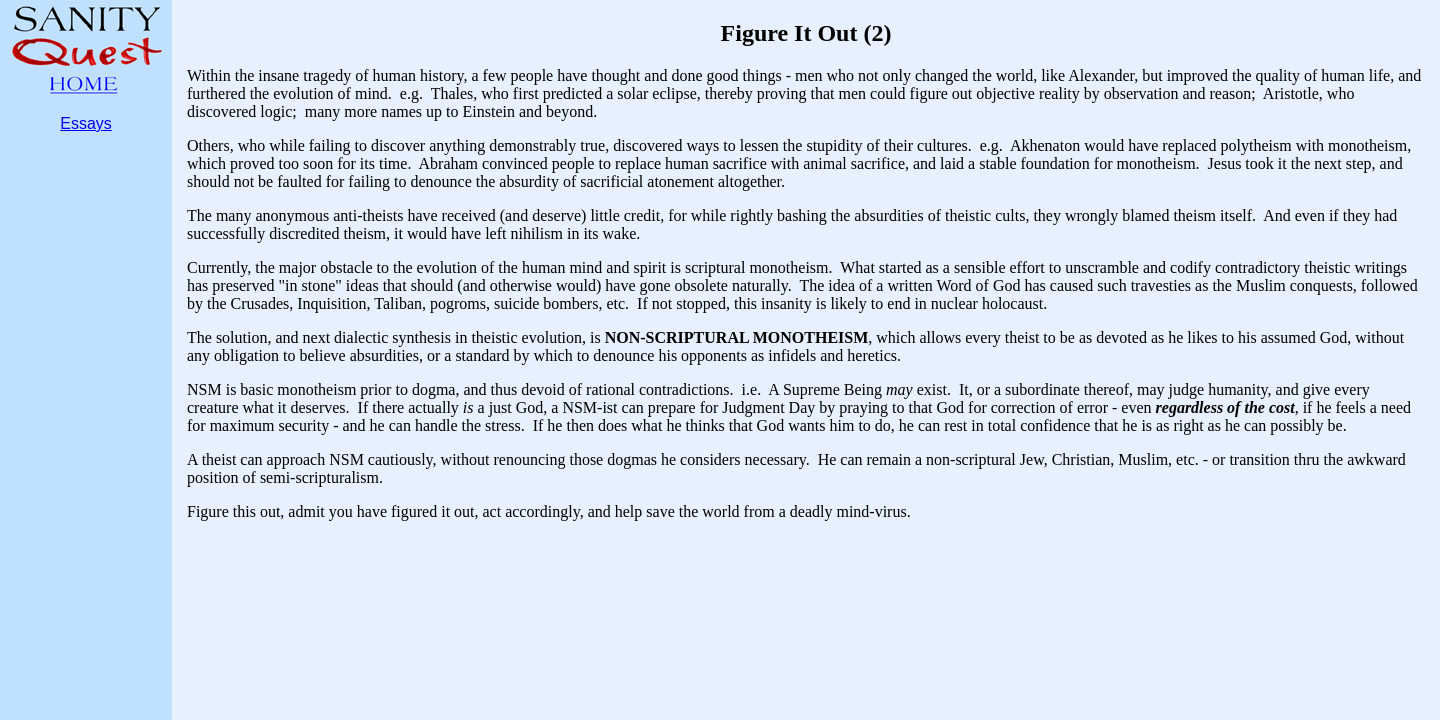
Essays (86, 123)
